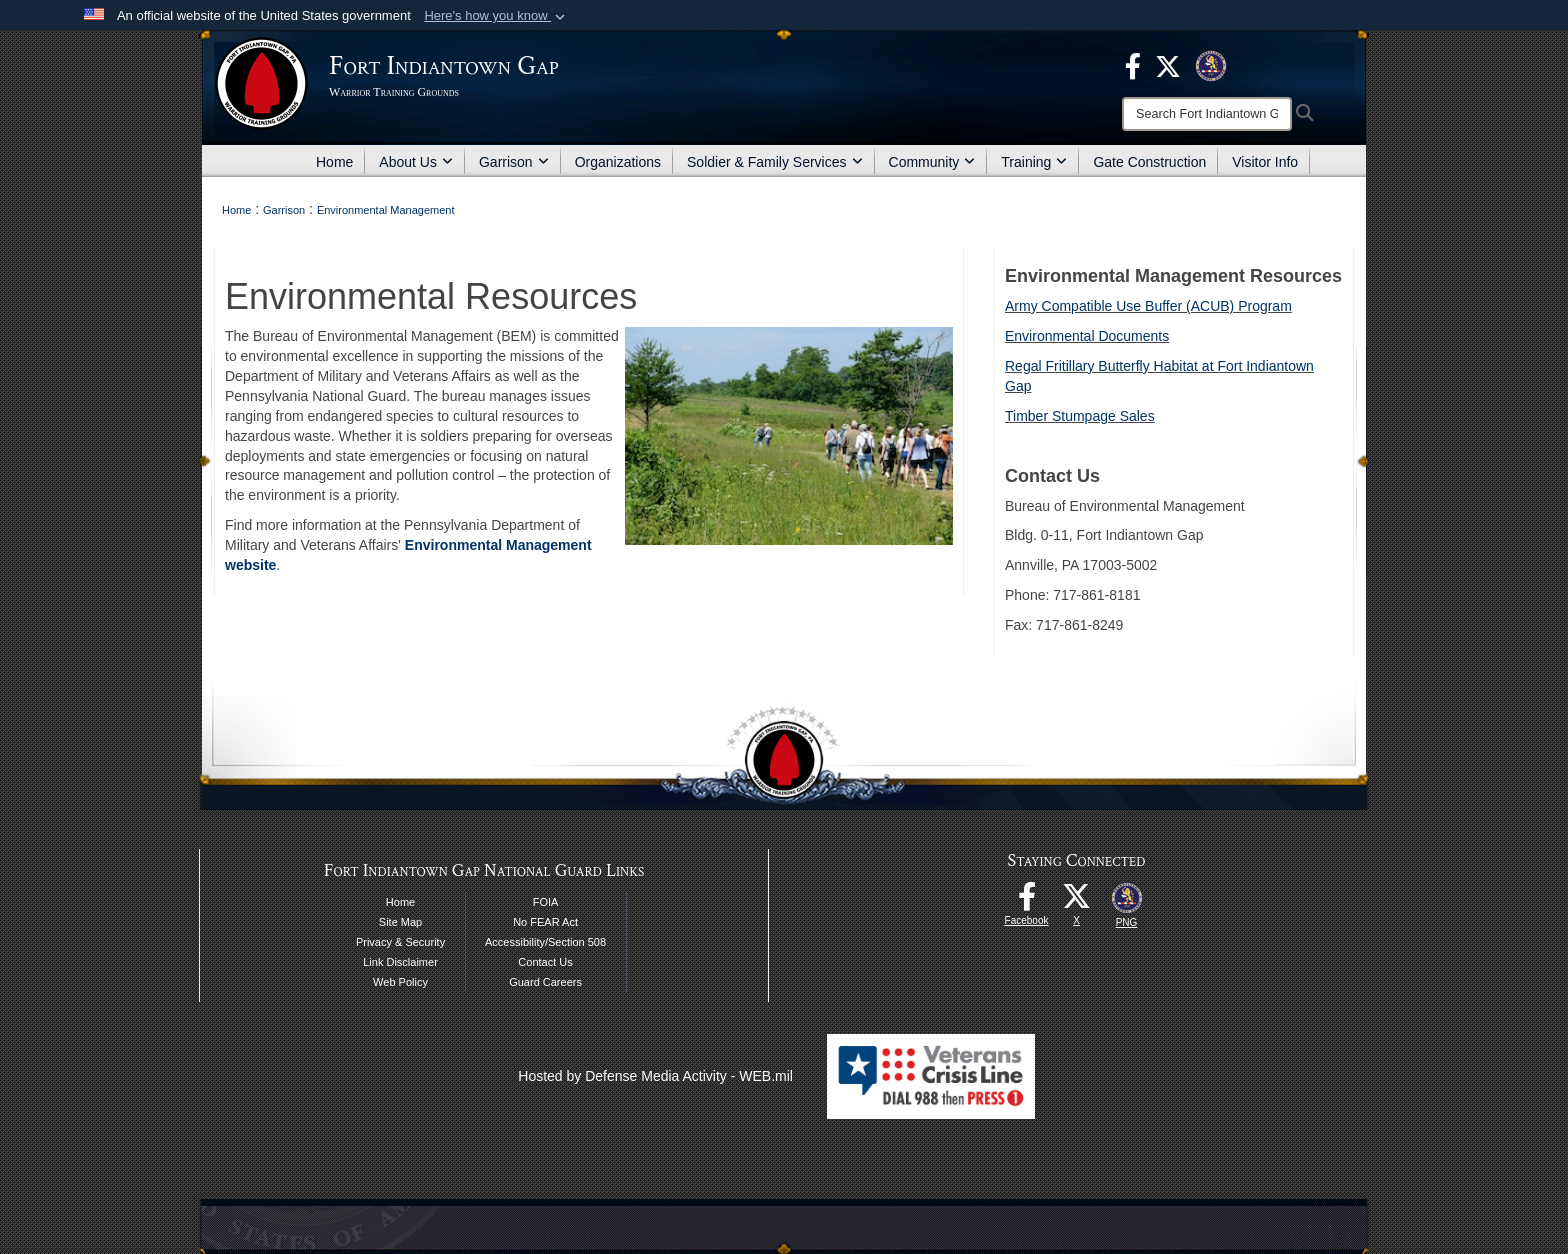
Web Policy (400, 982)
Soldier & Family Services (775, 162)
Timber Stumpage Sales (1080, 416)
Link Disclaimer (400, 962)
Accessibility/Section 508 (545, 942)
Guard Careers (545, 982)
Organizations (618, 162)
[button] (496, 16)
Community (932, 162)
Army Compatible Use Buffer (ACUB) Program (1148, 306)
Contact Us (545, 962)
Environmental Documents (1087, 336)
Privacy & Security (400, 942)
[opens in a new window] (1133, 65)
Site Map (400, 922)
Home (334, 162)
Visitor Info (1265, 162)
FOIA (546, 902)
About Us (416, 162)
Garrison (514, 162)
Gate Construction (1149, 162)
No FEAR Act (545, 922)
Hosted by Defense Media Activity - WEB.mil (655, 1076)
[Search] (1207, 114)
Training (1034, 162)
